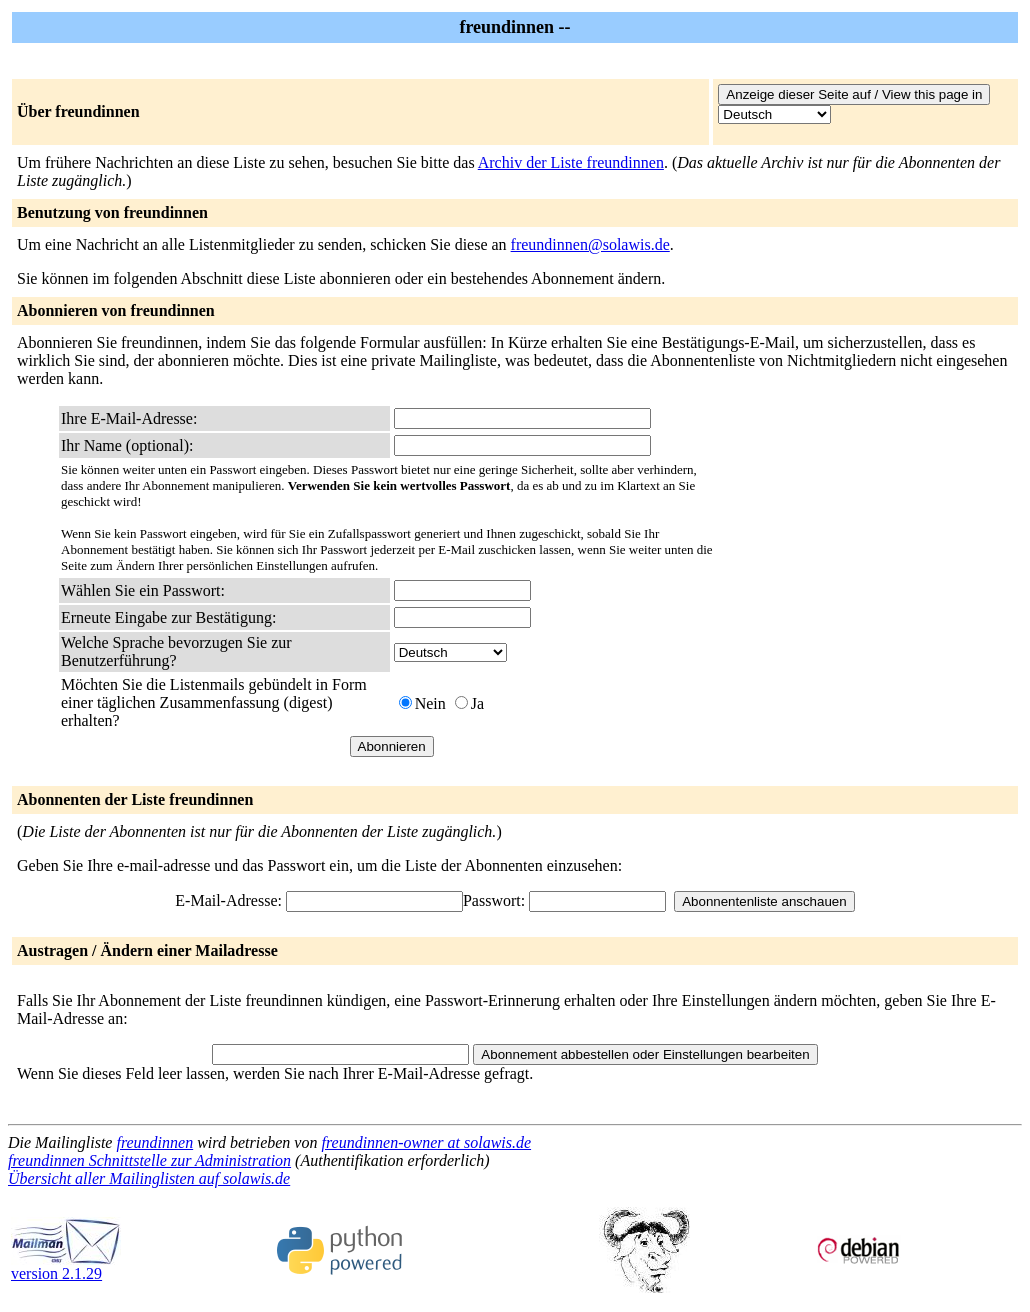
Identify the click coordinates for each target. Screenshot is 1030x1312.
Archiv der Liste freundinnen (571, 162)
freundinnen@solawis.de (590, 244)
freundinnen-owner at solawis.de (426, 1142)
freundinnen (154, 1142)
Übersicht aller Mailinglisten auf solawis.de (149, 1178)
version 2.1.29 (66, 1266)
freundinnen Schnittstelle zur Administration (149, 1160)
